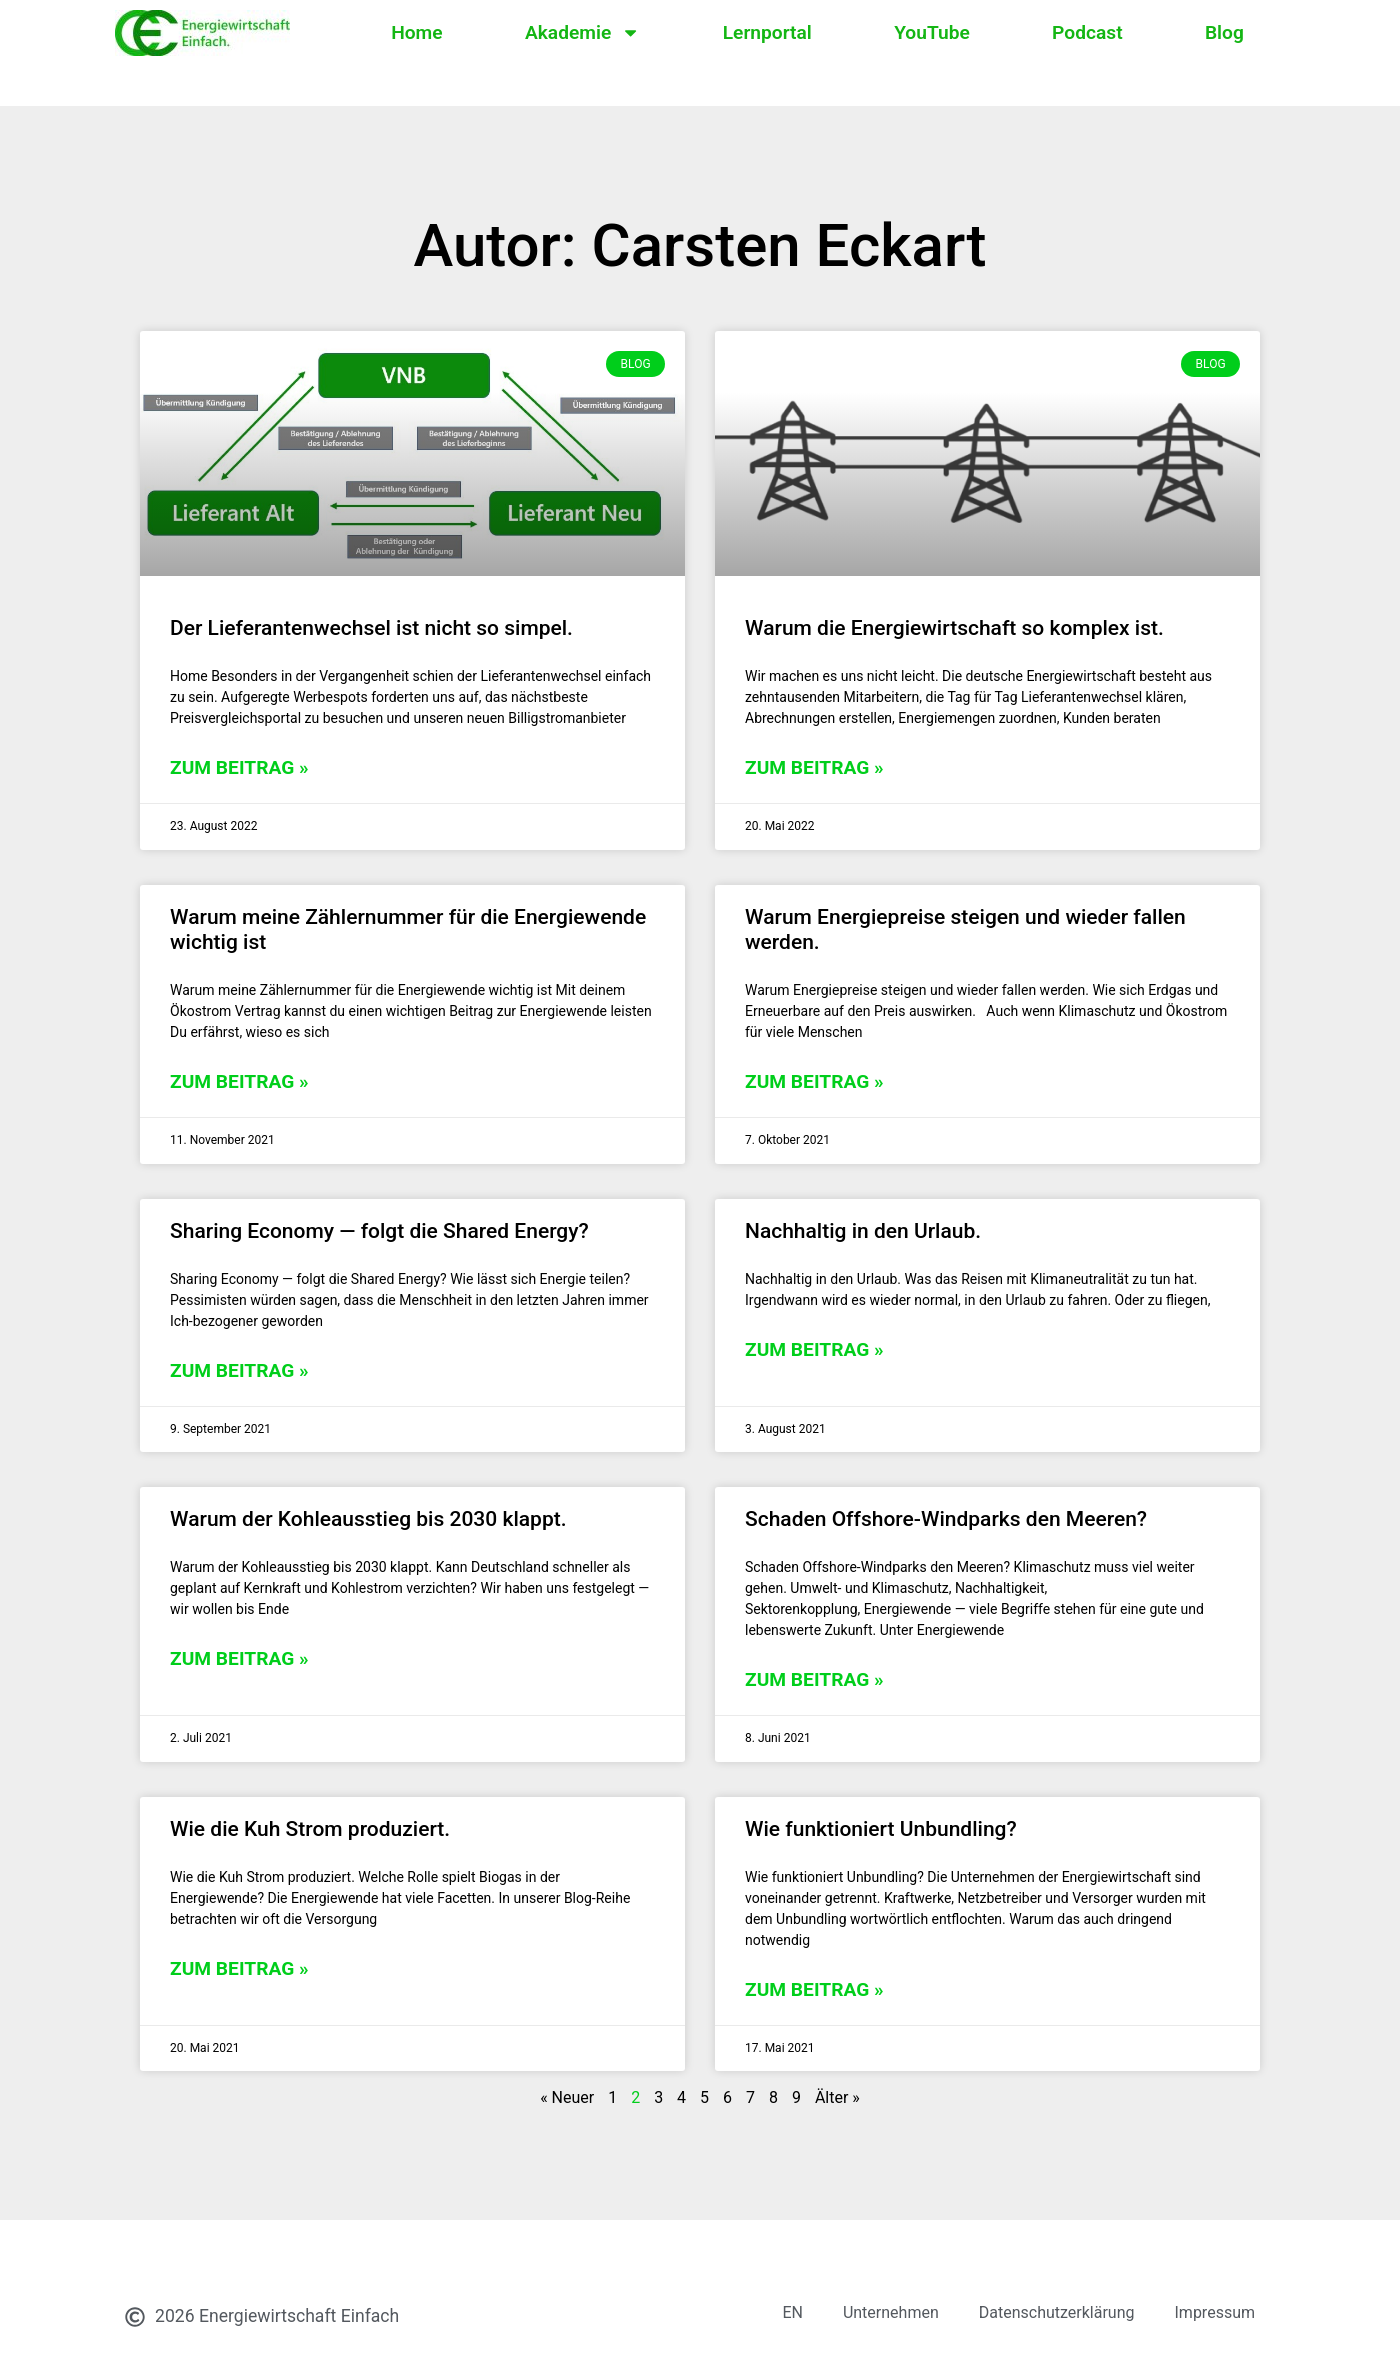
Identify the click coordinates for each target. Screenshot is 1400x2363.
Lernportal (767, 32)
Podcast (1087, 32)
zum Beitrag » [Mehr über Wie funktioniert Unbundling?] (814, 1989)
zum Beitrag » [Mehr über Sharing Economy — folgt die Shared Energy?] (239, 1370)
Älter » (837, 2097)
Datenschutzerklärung (1057, 2312)
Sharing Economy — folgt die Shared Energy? (379, 1231)
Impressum (1215, 2312)
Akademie (583, 32)
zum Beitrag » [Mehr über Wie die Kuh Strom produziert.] (239, 1968)
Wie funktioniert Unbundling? (881, 1829)
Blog (1224, 32)
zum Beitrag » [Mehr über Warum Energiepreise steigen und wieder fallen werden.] (814, 1081)
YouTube (932, 32)
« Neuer (567, 2097)
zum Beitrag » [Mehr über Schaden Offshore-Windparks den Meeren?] (814, 1679)
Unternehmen (891, 2312)
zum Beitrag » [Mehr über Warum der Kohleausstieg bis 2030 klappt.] (239, 1658)
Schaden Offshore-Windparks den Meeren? (946, 1519)
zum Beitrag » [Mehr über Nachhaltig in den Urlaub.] (814, 1349)
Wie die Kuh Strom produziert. (310, 1829)
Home (416, 32)
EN (792, 2312)
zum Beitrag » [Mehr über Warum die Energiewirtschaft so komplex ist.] (814, 767)
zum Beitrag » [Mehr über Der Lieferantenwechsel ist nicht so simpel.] (239, 767)
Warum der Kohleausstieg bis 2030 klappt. (368, 1519)
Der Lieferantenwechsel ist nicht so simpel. (371, 628)
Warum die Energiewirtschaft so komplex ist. (954, 628)
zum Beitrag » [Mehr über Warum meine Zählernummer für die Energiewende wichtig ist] (239, 1081)
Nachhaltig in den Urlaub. (863, 1231)
